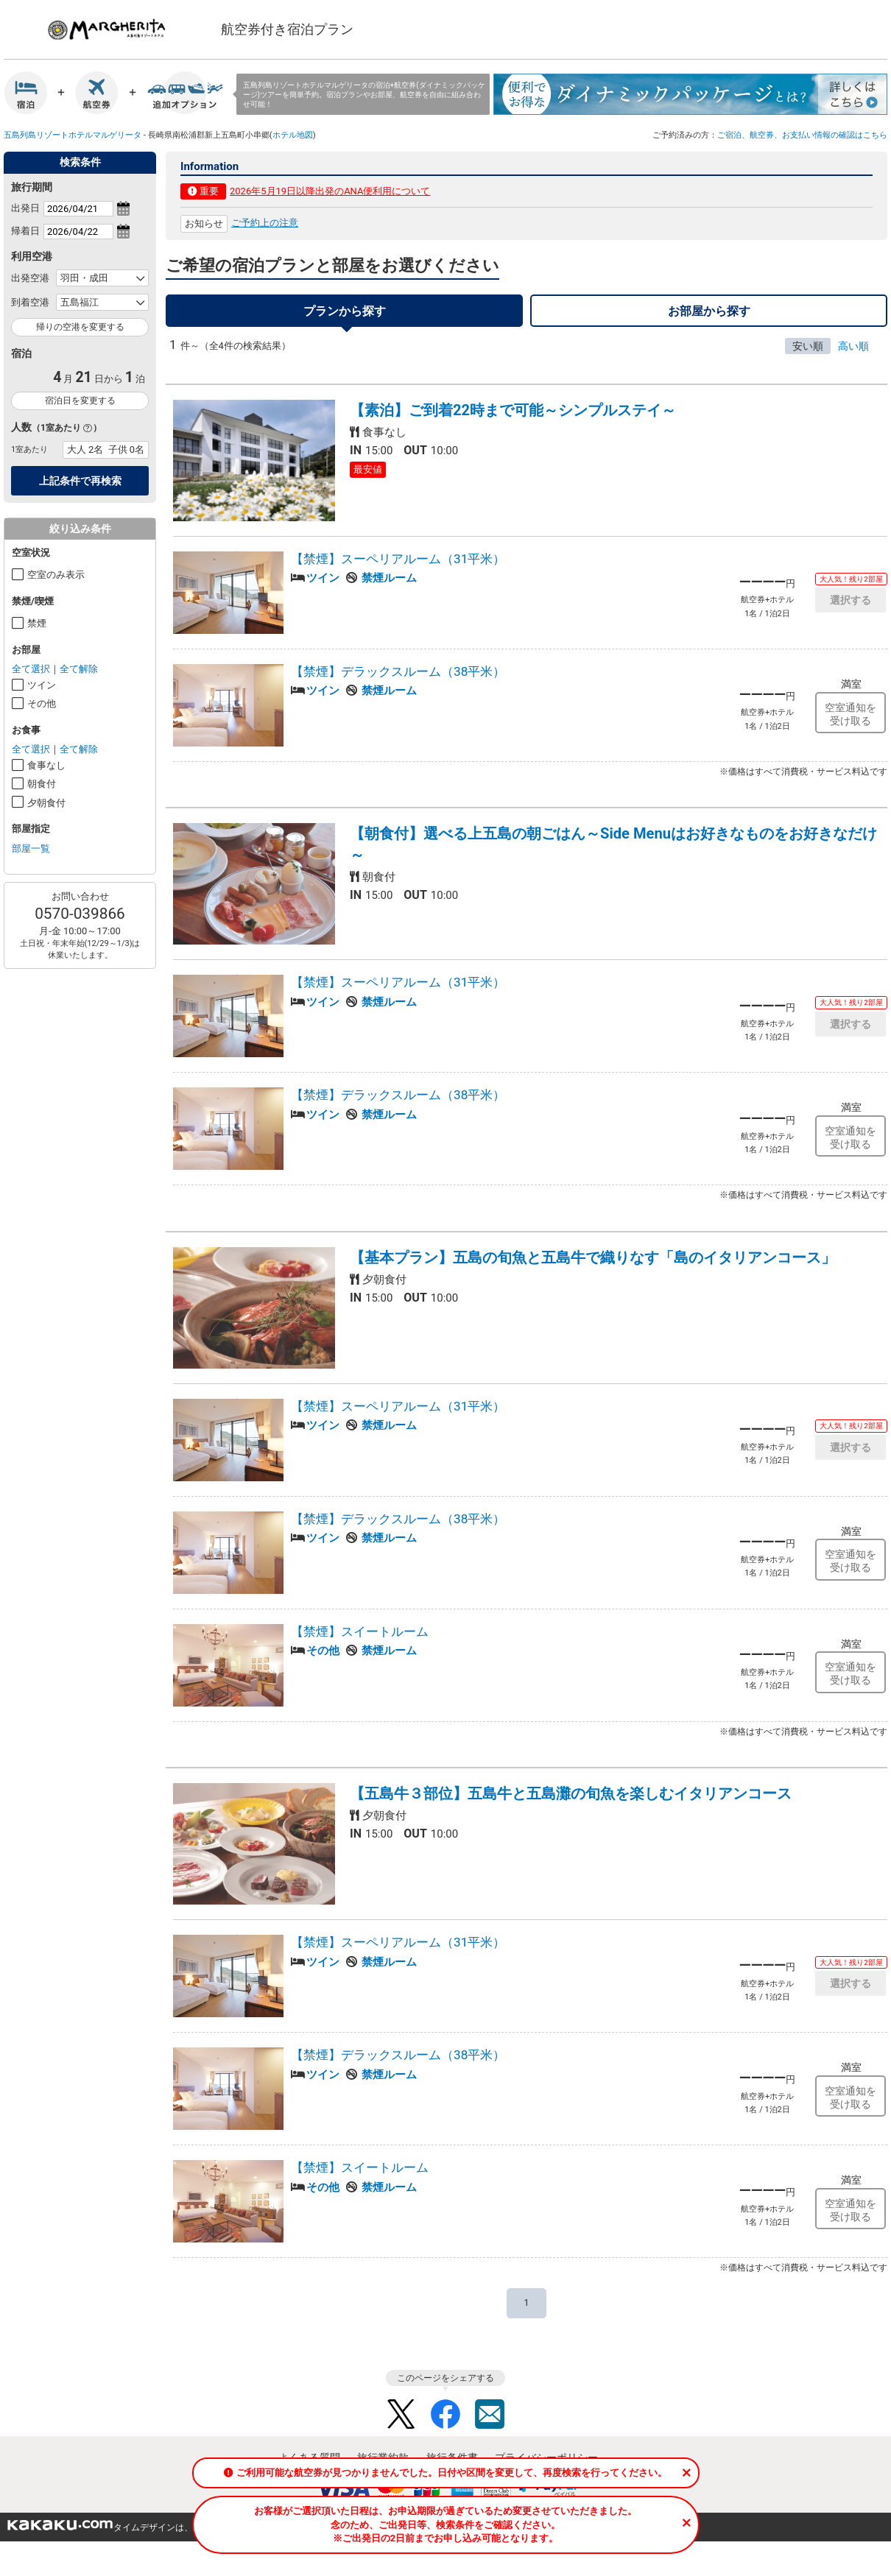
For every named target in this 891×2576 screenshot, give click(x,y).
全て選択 (31, 668)
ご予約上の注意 (264, 222)
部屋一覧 (31, 848)
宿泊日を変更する (80, 400)
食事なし (46, 765)
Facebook (445, 2418)
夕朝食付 (46, 802)
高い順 (853, 350)
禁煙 (36, 623)
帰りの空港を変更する (80, 327)
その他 (41, 703)
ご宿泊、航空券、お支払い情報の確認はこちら (802, 135)
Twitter (401, 2418)
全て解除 (79, 668)
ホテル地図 (292, 135)
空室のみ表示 (56, 574)
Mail (489, 2418)
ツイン (41, 685)
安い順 (807, 350)
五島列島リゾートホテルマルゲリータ (72, 135)
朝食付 (41, 783)
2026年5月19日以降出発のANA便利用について (330, 191)
